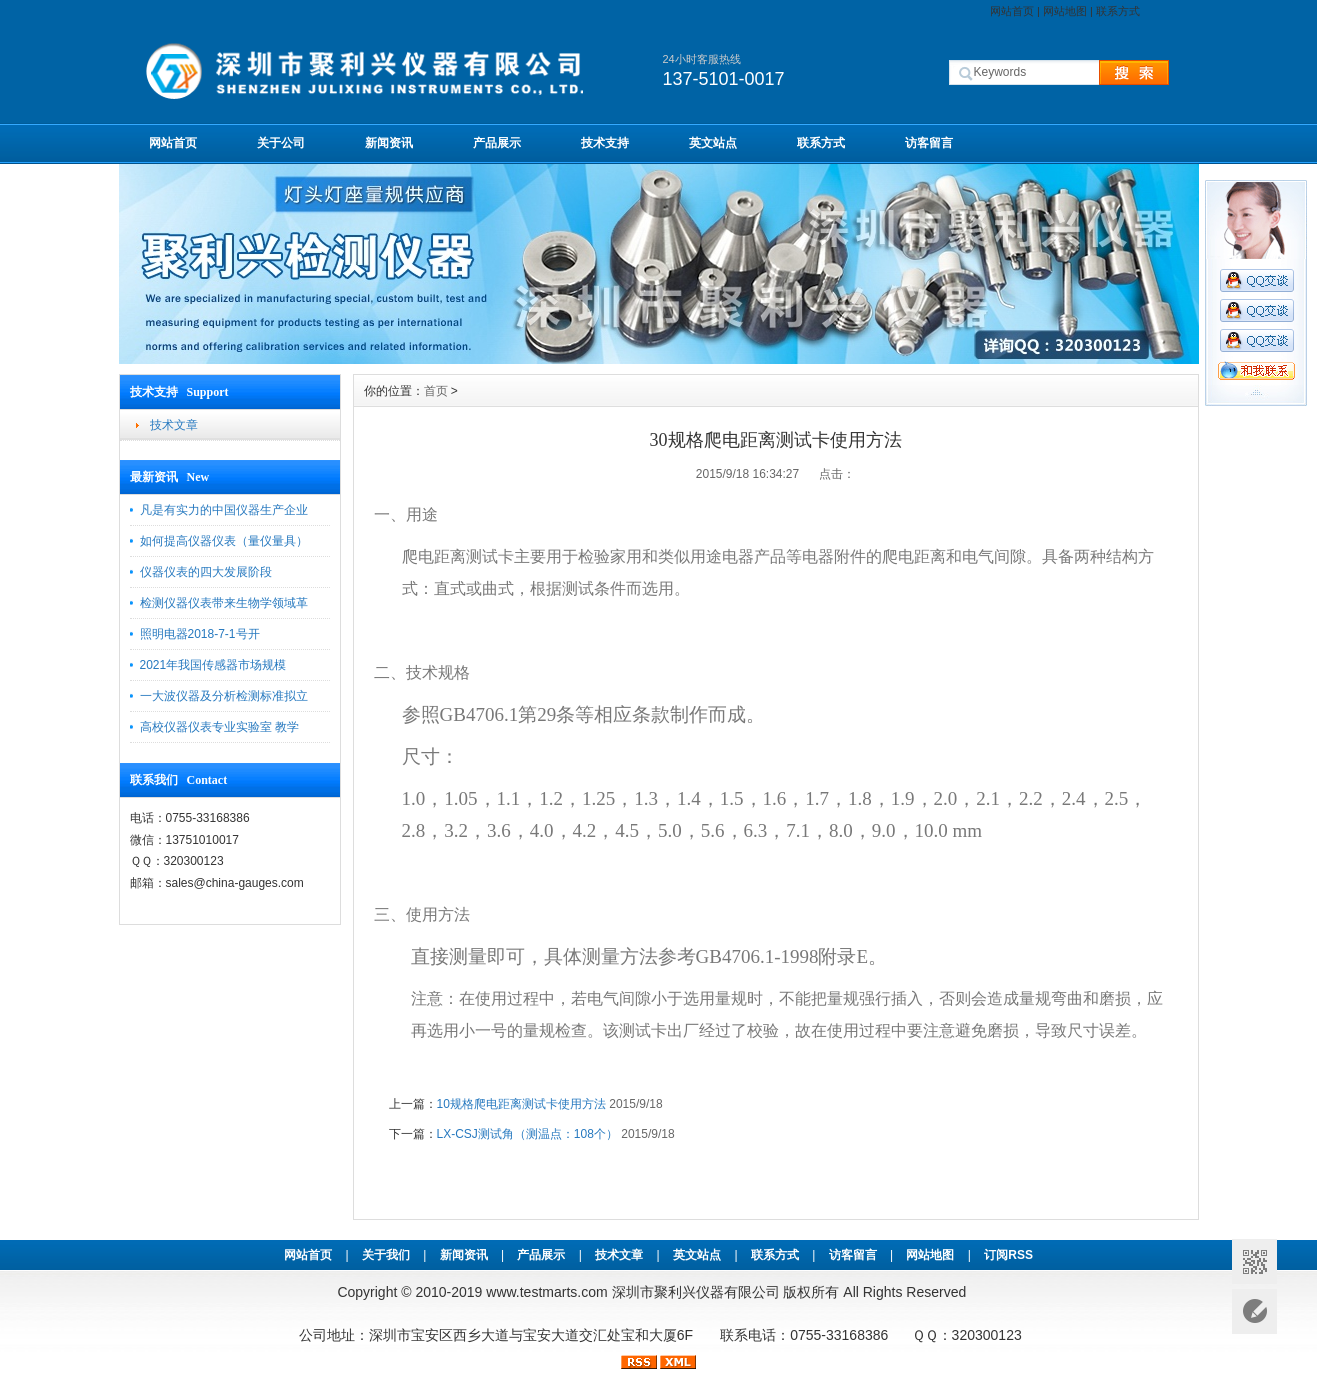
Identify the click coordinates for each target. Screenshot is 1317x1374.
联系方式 (1118, 11)
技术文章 (174, 425)
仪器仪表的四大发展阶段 (206, 572)
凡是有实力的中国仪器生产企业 (224, 510)
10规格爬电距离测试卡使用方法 (521, 1104)
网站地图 (1065, 11)
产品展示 (497, 143)
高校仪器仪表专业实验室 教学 (219, 727)
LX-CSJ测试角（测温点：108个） (527, 1134)
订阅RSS (1008, 1255)
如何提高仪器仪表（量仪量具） (224, 541)
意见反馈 (1254, 1311)
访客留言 (929, 143)
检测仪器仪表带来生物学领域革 (224, 603)
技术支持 (605, 143)
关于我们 (386, 1255)
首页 (436, 391)
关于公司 (281, 143)
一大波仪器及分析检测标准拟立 (224, 696)
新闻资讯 (389, 143)
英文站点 (713, 143)
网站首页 (1012, 11)
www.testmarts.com (546, 1292)
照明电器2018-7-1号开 (200, 634)
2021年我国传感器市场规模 (213, 665)
